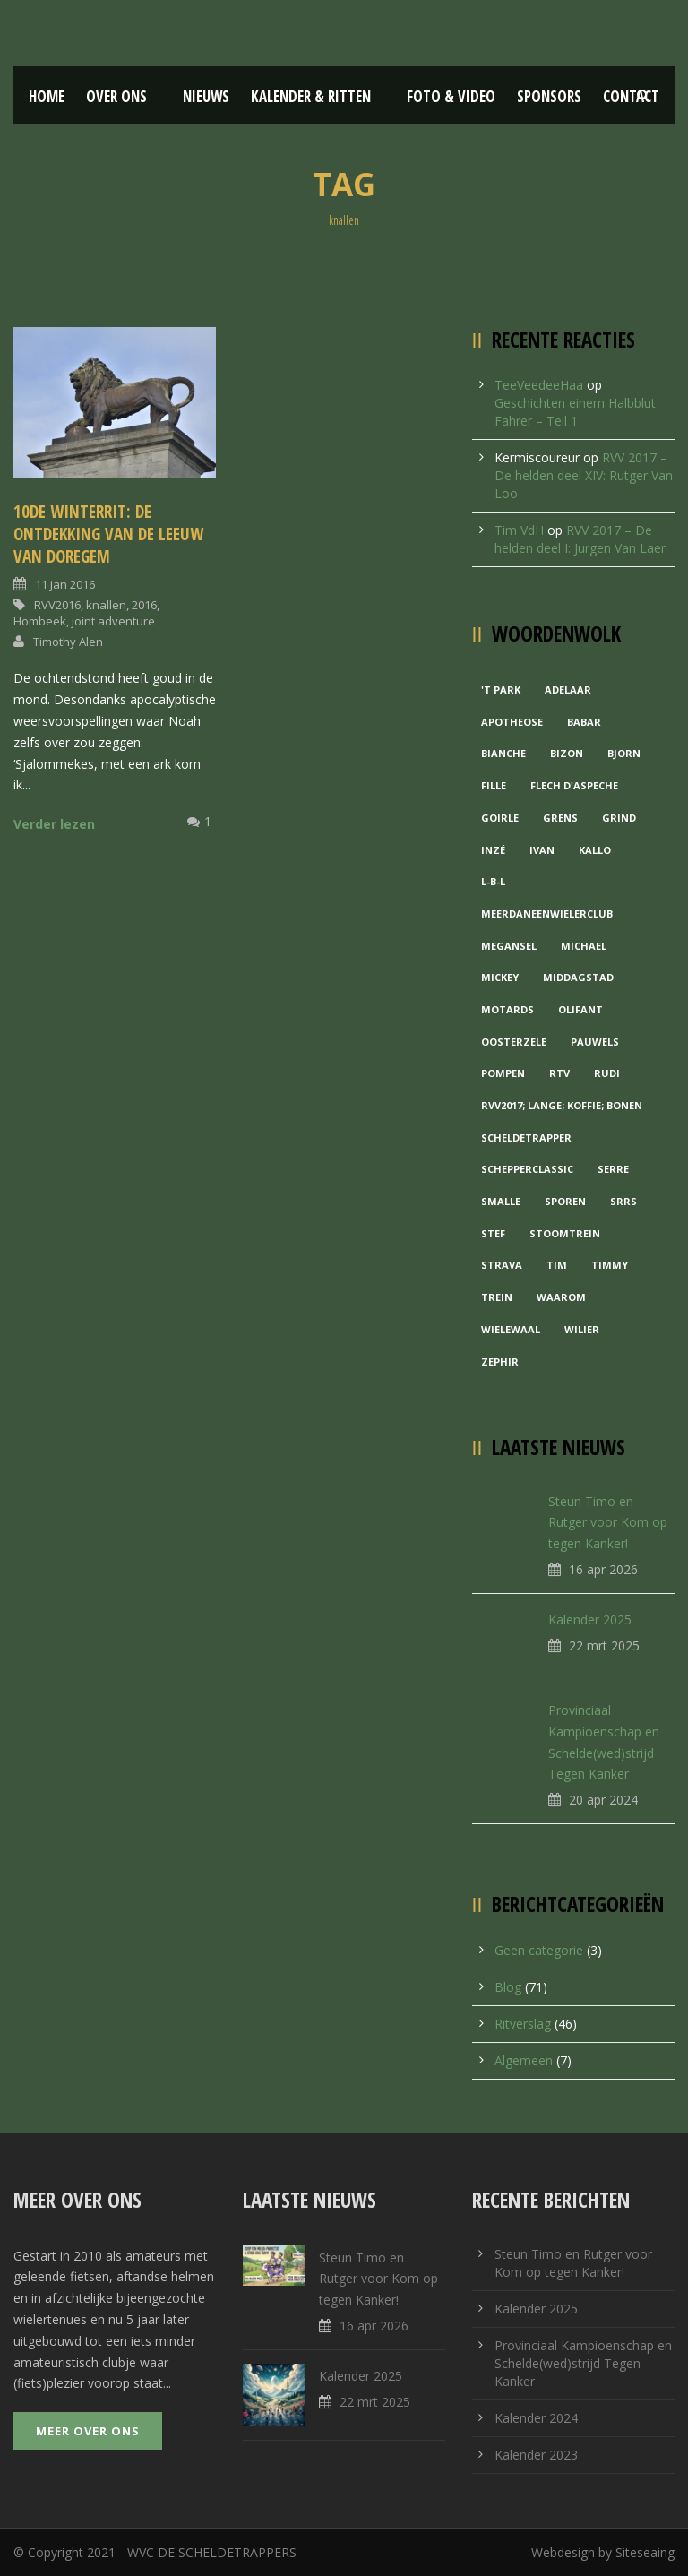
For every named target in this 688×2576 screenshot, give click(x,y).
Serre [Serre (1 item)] (613, 1169)
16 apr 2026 (603, 1569)
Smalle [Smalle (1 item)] (500, 1201)
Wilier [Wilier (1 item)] (581, 1329)
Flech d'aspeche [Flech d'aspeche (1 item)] (574, 785)
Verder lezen (54, 823)
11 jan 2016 (65, 584)
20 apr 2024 (603, 1799)
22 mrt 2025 (604, 1645)
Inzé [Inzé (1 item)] (493, 850)
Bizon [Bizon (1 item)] (566, 753)
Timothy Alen (68, 641)
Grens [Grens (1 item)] (560, 817)
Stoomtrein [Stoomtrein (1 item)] (564, 1233)
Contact (631, 96)
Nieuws (206, 96)
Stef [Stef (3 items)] (493, 1233)
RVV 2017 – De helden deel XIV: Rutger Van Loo (583, 475)
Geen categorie (538, 1950)
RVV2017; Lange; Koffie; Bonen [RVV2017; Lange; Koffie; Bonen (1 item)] (561, 1105)
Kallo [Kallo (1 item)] (595, 850)
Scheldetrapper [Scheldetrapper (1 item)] (526, 1137)
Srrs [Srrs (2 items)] (623, 1201)
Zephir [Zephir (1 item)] (500, 1361)
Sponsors (549, 96)
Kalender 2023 (536, 2454)
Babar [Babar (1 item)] (584, 721)
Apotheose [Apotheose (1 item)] (512, 721)
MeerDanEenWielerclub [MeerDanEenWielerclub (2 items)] (547, 913)
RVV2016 (57, 605)
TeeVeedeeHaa (538, 384)
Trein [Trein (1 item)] (496, 1297)
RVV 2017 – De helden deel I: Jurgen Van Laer (580, 538)
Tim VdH (519, 529)
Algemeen (523, 2060)
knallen (106, 605)
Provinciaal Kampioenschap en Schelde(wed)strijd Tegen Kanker (583, 2363)
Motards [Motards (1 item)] (507, 1009)
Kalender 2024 (536, 2417)
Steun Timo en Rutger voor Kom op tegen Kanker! (607, 1523)
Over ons (116, 96)
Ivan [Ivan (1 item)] (542, 850)
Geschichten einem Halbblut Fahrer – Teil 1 (575, 411)
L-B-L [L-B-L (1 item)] (493, 881)
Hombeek (39, 621)
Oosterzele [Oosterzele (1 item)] (513, 1041)
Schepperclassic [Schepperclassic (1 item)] (527, 1169)
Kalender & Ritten (311, 96)
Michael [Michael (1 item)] (583, 945)
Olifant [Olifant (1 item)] (580, 1009)
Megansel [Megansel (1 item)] (509, 945)
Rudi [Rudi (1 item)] (607, 1073)
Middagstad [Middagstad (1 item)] (578, 977)
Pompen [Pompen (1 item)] (503, 1073)
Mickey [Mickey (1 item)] (500, 977)
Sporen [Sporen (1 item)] (565, 1201)
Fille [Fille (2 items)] (493, 785)
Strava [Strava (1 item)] (501, 1264)
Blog (507, 1986)
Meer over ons (88, 2431)
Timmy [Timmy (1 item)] (609, 1264)
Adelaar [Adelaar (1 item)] (568, 689)
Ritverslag (522, 2023)
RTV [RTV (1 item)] (559, 1073)
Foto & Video (451, 96)
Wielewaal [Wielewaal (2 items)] (510, 1329)
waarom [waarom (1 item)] (561, 1297)
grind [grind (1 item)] (619, 817)
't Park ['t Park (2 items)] (500, 689)
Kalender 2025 (590, 1619)
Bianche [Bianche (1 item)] (503, 753)
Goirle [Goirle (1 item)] (500, 817)
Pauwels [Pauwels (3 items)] (595, 1041)
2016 (144, 605)
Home (46, 96)
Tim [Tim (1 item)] (556, 1264)
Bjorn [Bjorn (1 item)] (624, 753)
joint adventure (113, 621)
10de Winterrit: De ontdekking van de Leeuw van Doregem (108, 533)
